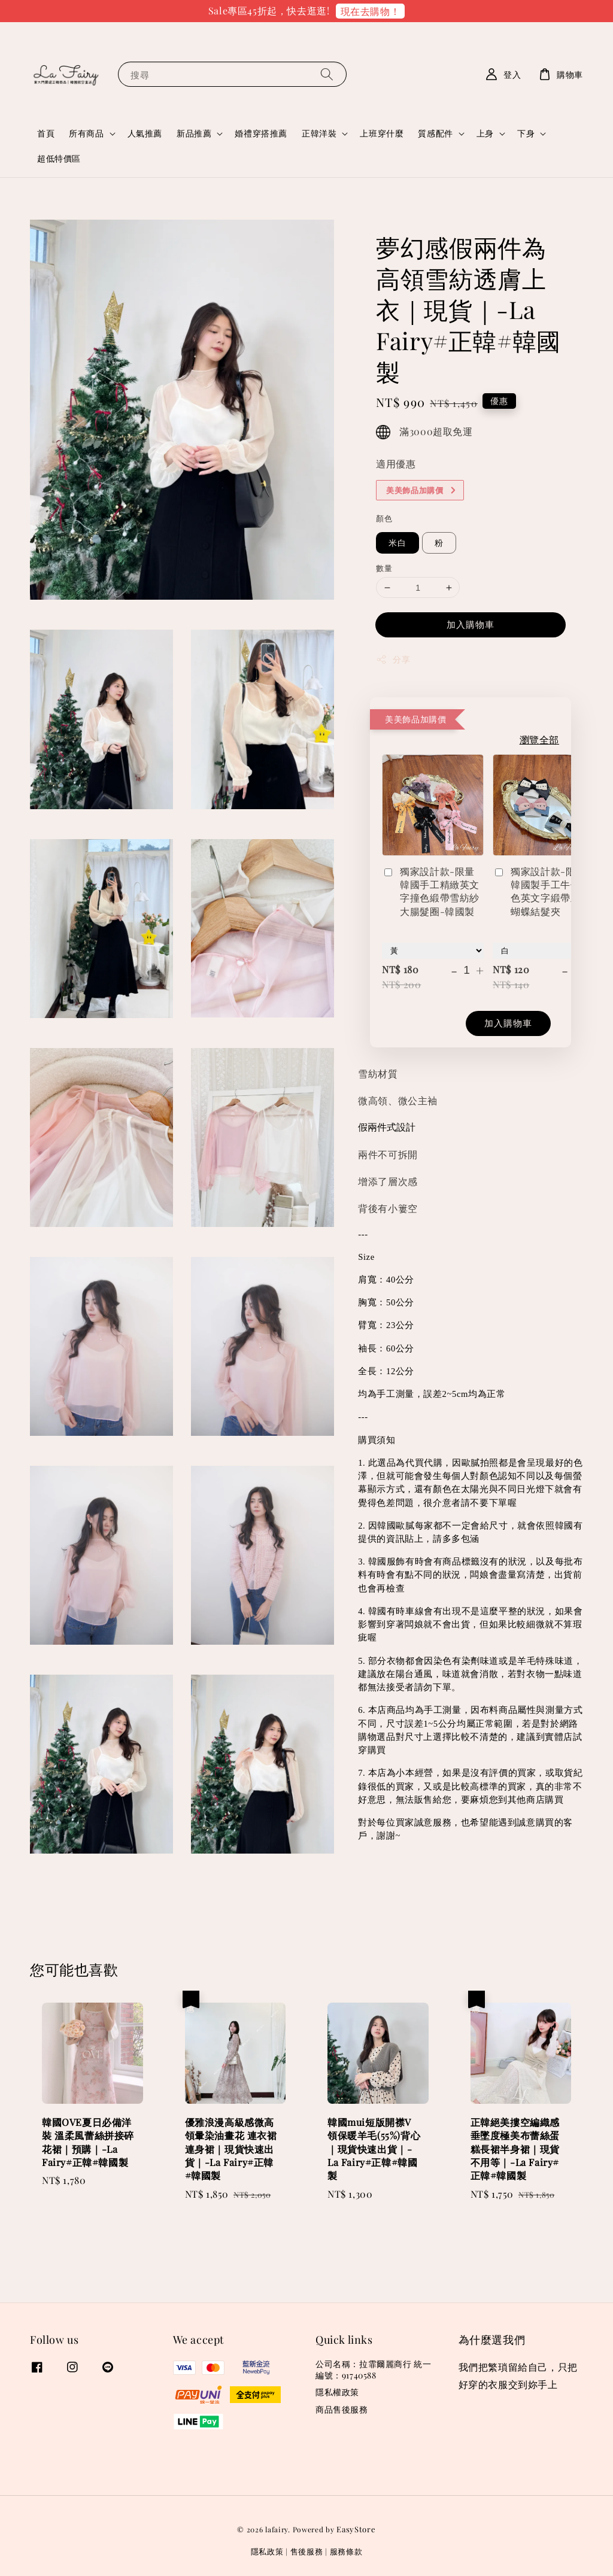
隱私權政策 (337, 2392)
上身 (485, 133)
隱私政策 (267, 2551)
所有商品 (86, 133)
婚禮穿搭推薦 (261, 133)
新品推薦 (194, 133)
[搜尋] (327, 74)
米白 (397, 542)
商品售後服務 (341, 2409)
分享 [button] (393, 659)
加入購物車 (470, 624)
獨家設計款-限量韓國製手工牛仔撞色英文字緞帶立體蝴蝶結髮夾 (541, 891)
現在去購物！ (370, 11)
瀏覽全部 (539, 739)
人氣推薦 (145, 133)
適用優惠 (395, 463)
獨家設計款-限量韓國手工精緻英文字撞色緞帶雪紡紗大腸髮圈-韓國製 (431, 891)
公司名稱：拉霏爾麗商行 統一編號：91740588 (373, 2369)
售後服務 (306, 2551)
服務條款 (346, 2551)
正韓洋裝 (319, 133)
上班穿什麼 (381, 133)
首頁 (45, 133)
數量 (384, 568)
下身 (526, 133)
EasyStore (355, 2529)
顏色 (384, 518)
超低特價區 (59, 158)
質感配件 (435, 133)
